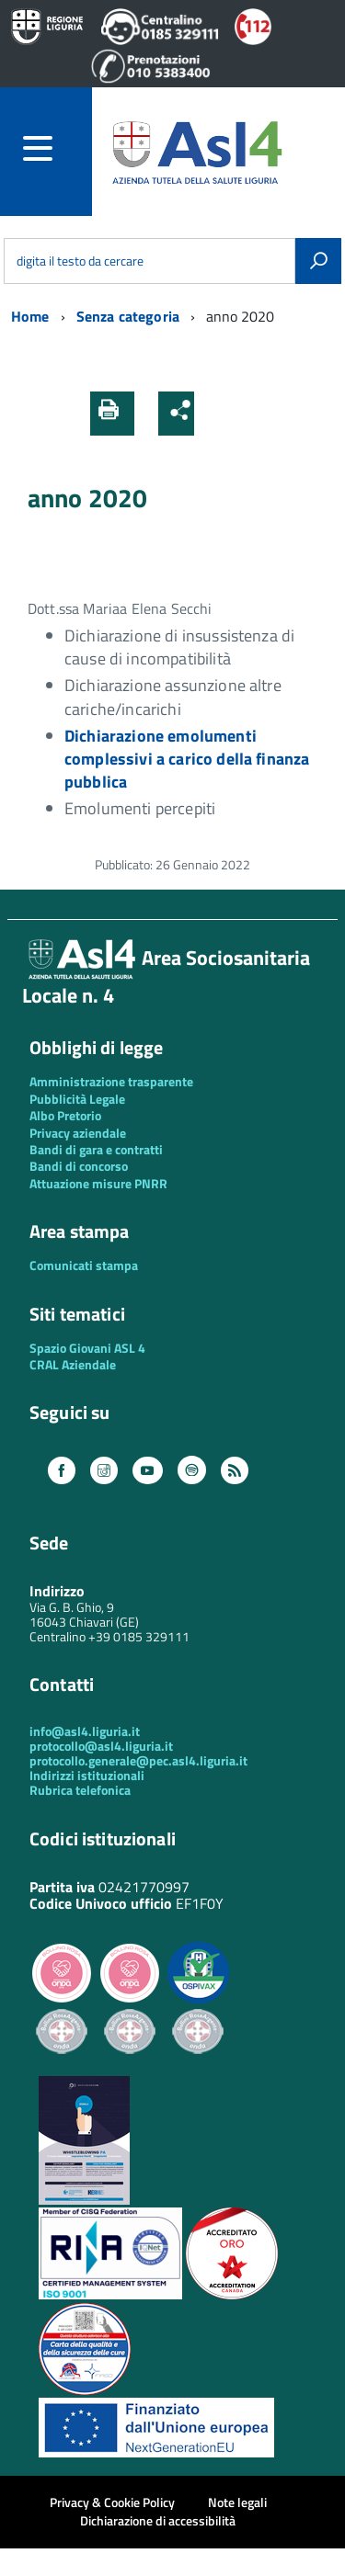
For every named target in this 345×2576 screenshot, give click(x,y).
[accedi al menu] (57, 147)
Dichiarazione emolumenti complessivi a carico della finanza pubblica (186, 758)
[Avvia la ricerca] (318, 261)
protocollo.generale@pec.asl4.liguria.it (138, 1760)
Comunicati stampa (83, 1265)
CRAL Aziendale (72, 1364)
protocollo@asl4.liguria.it (101, 1745)
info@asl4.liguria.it (84, 1731)
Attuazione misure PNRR (98, 1183)
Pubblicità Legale (77, 1098)
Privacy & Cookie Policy (112, 2502)
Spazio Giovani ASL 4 (87, 1347)
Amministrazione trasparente (111, 1081)
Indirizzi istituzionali (86, 1775)
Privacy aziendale (77, 1132)
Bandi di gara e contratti (96, 1149)
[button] (214, 413)
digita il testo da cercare (80, 261)
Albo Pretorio (65, 1115)
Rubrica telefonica (80, 1789)
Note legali (237, 2502)
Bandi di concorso (78, 1165)
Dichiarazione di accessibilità (158, 2520)
